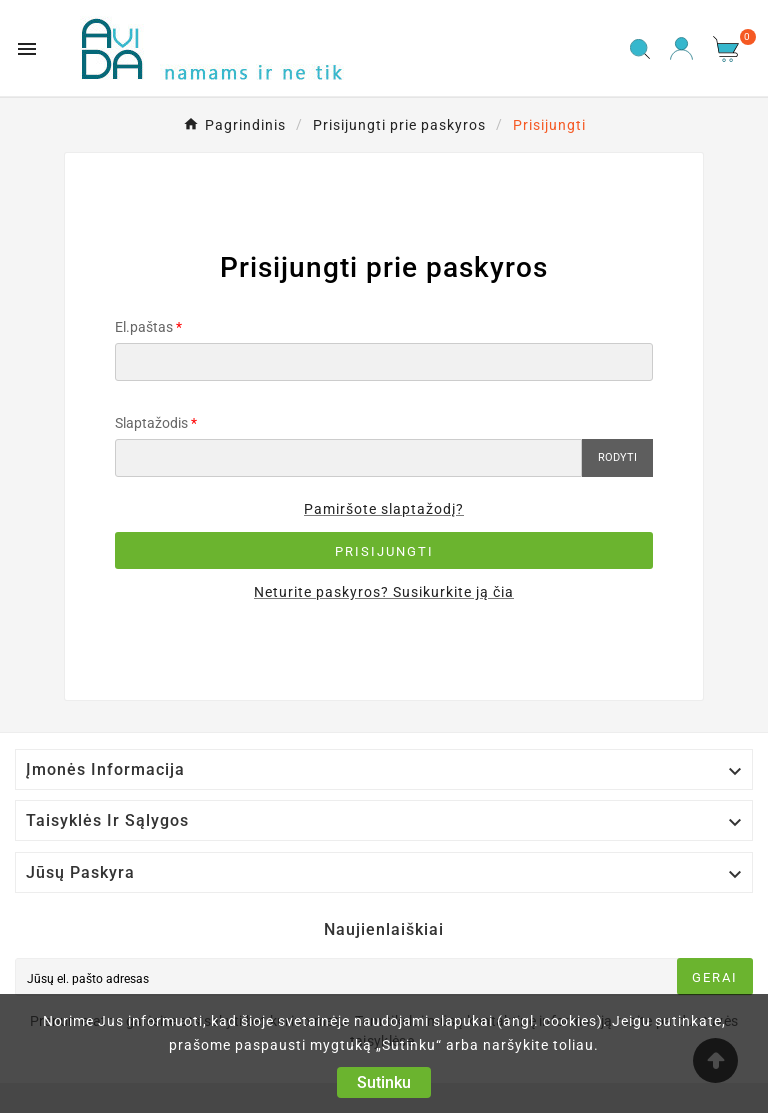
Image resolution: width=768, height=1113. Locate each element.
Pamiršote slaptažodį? (384, 509)
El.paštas (144, 327)
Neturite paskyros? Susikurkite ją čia (384, 592)
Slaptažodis (151, 423)
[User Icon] (681, 48)
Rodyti (617, 457)
